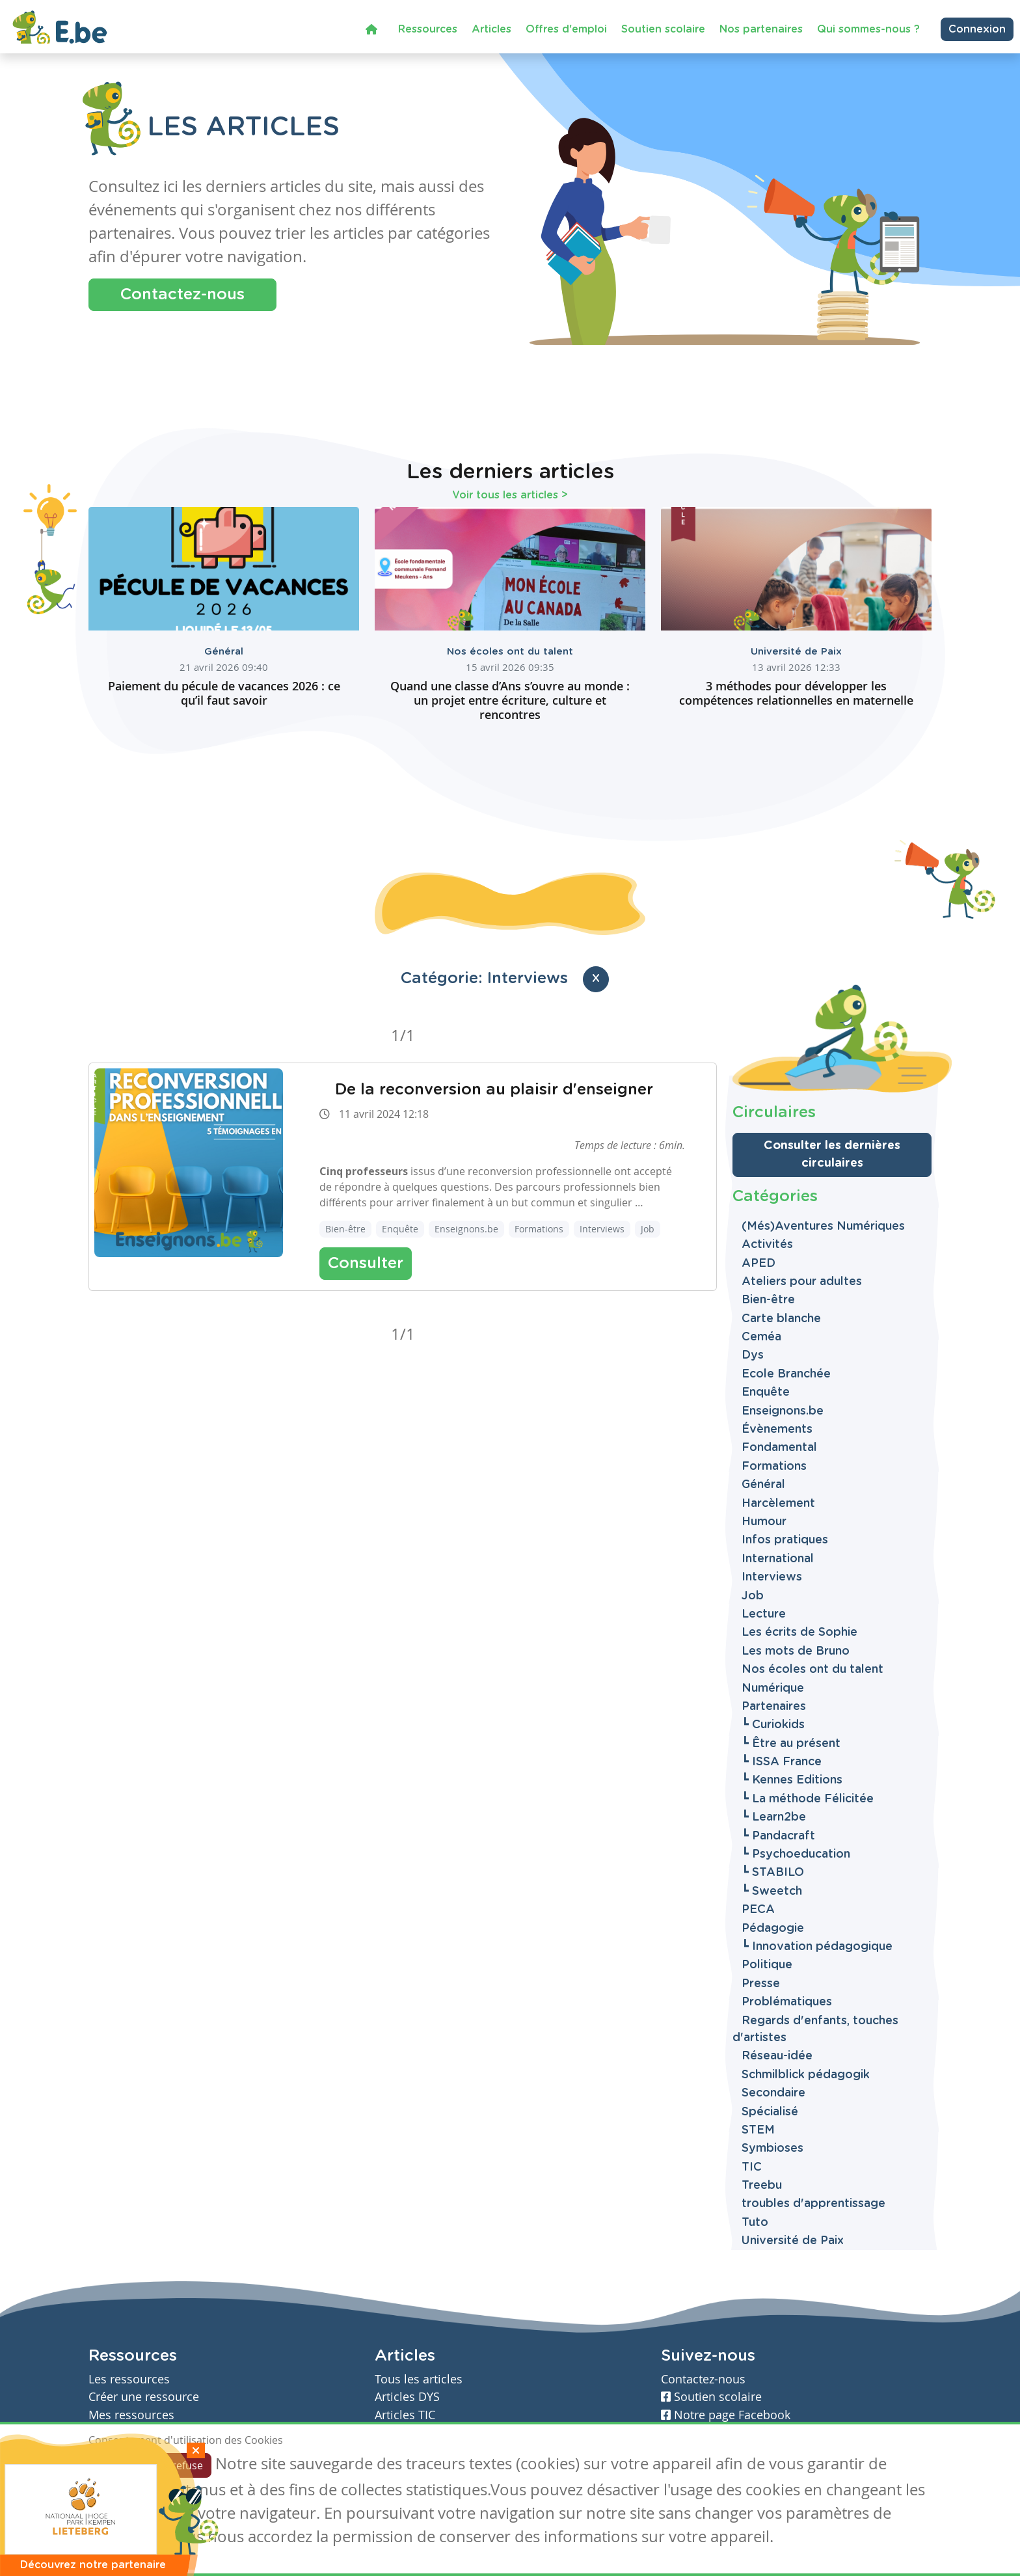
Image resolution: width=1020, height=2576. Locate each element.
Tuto (755, 2223)
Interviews (602, 1229)
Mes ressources (131, 2414)
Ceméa (761, 1337)
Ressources (427, 29)
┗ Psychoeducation (796, 1854)
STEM (758, 2130)
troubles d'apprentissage (813, 2204)
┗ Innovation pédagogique (817, 1947)
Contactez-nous (182, 295)
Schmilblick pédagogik (806, 2075)
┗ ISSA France (782, 1762)
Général (223, 652)
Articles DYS (407, 2396)
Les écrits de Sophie (799, 1632)
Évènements (777, 1429)
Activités (767, 1245)
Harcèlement (778, 1504)
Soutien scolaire (663, 29)
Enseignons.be (466, 1229)
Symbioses (772, 2148)
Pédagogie (773, 1928)
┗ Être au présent (791, 1744)
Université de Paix (796, 652)
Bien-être (345, 1229)
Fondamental (779, 1448)
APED (758, 1263)
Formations (539, 1229)
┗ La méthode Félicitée (808, 1799)
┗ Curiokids (773, 1725)
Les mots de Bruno (796, 1651)
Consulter (365, 1263)
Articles (491, 29)
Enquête (400, 1229)
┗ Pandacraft (778, 1836)
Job (647, 1229)
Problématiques (787, 2002)
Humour (764, 1522)
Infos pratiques (785, 1540)
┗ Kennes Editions (792, 1780)
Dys (753, 1355)
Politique (767, 1965)
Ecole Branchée (786, 1374)
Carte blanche (781, 1319)
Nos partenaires (761, 29)
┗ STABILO (773, 1872)
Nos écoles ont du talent (510, 652)
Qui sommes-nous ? (868, 29)
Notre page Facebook (725, 2414)
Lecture (764, 1614)
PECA (758, 1910)
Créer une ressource (143, 2396)
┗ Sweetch (772, 1891)
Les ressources (129, 2379)
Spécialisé (770, 2112)
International (778, 1559)
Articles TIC (405, 2414)
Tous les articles (419, 2379)
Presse (761, 1984)
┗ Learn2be (774, 1817)
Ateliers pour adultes (802, 1282)
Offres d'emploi (566, 29)
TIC (752, 2167)
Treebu (762, 2185)
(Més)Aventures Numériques (823, 1226)
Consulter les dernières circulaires (832, 1154)
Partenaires (774, 1707)
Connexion (977, 29)
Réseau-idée (777, 2056)
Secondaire (773, 2093)
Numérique (773, 1688)
